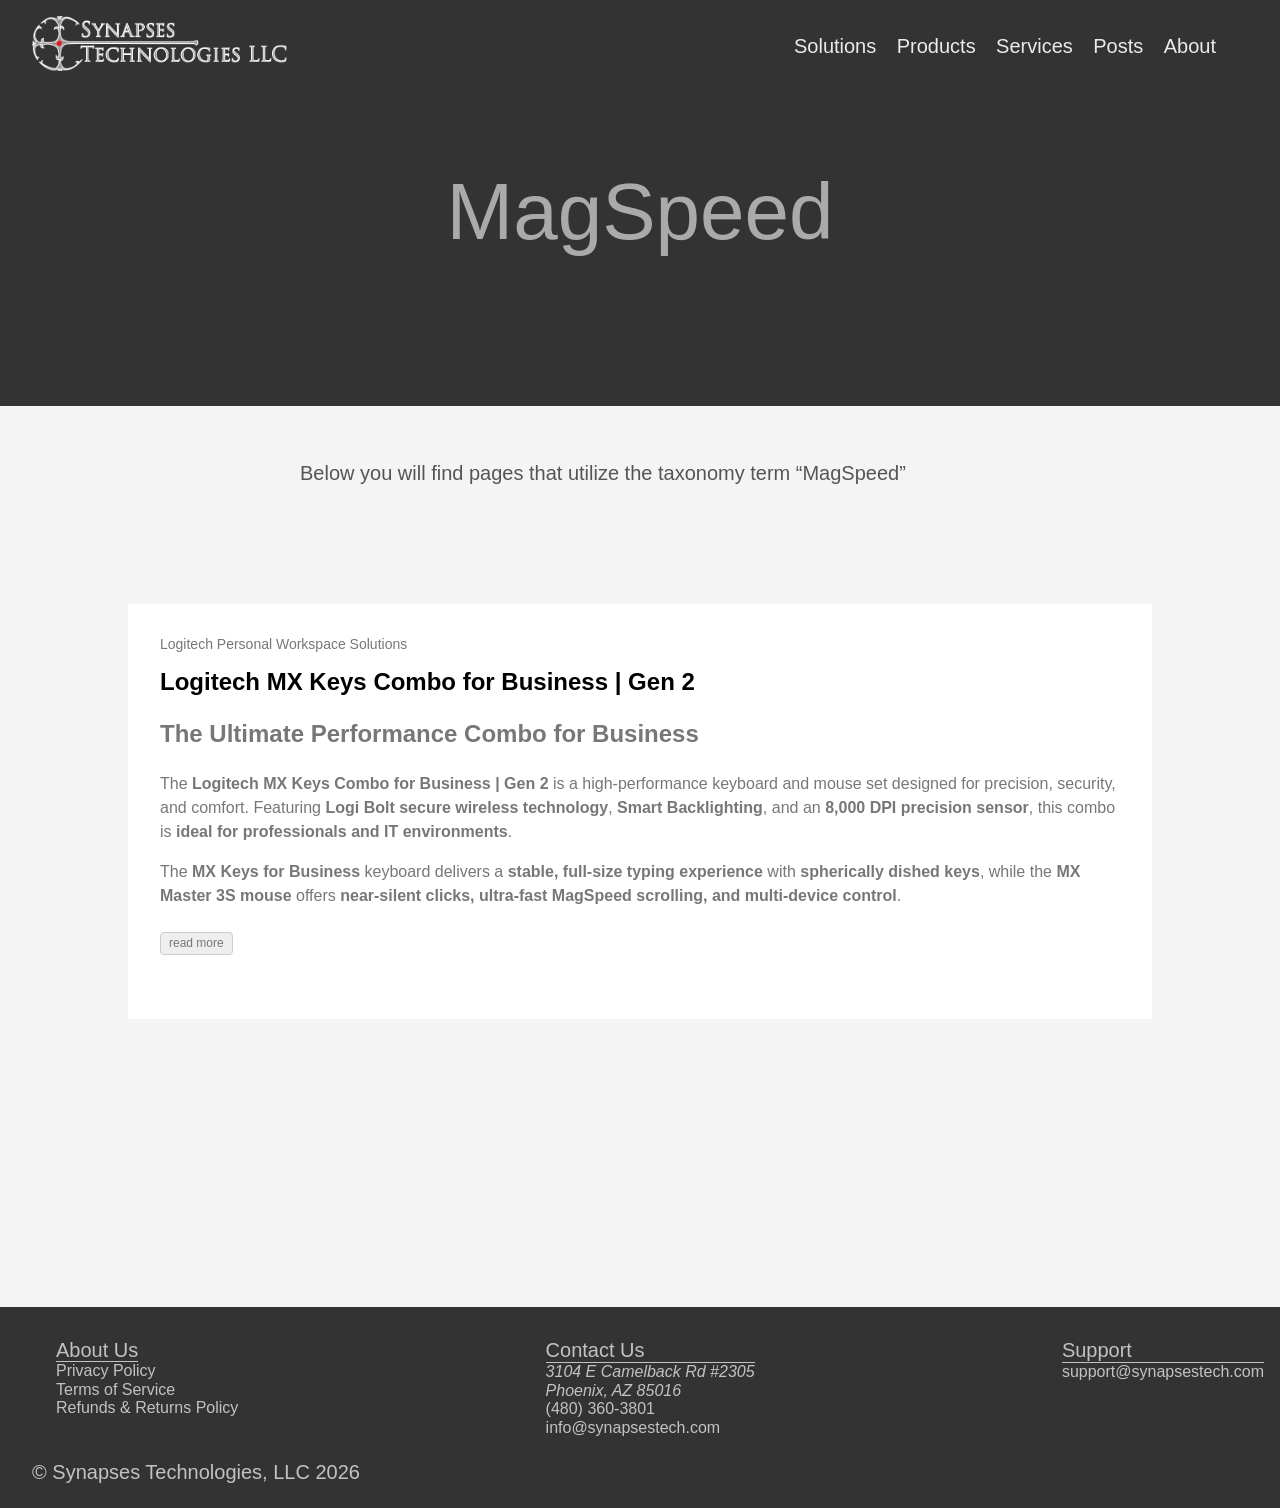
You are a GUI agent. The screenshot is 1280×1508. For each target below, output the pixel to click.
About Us (97, 1350)
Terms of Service (115, 1389)
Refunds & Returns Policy (147, 1407)
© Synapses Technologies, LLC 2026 (196, 1472)
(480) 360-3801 (600, 1408)
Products (936, 46)
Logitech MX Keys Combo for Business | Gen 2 (427, 681)
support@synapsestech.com (1163, 1371)
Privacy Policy (106, 1370)
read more (196, 943)
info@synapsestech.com (633, 1427)
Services (1034, 46)
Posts (1118, 46)
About (1190, 46)
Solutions (835, 46)
